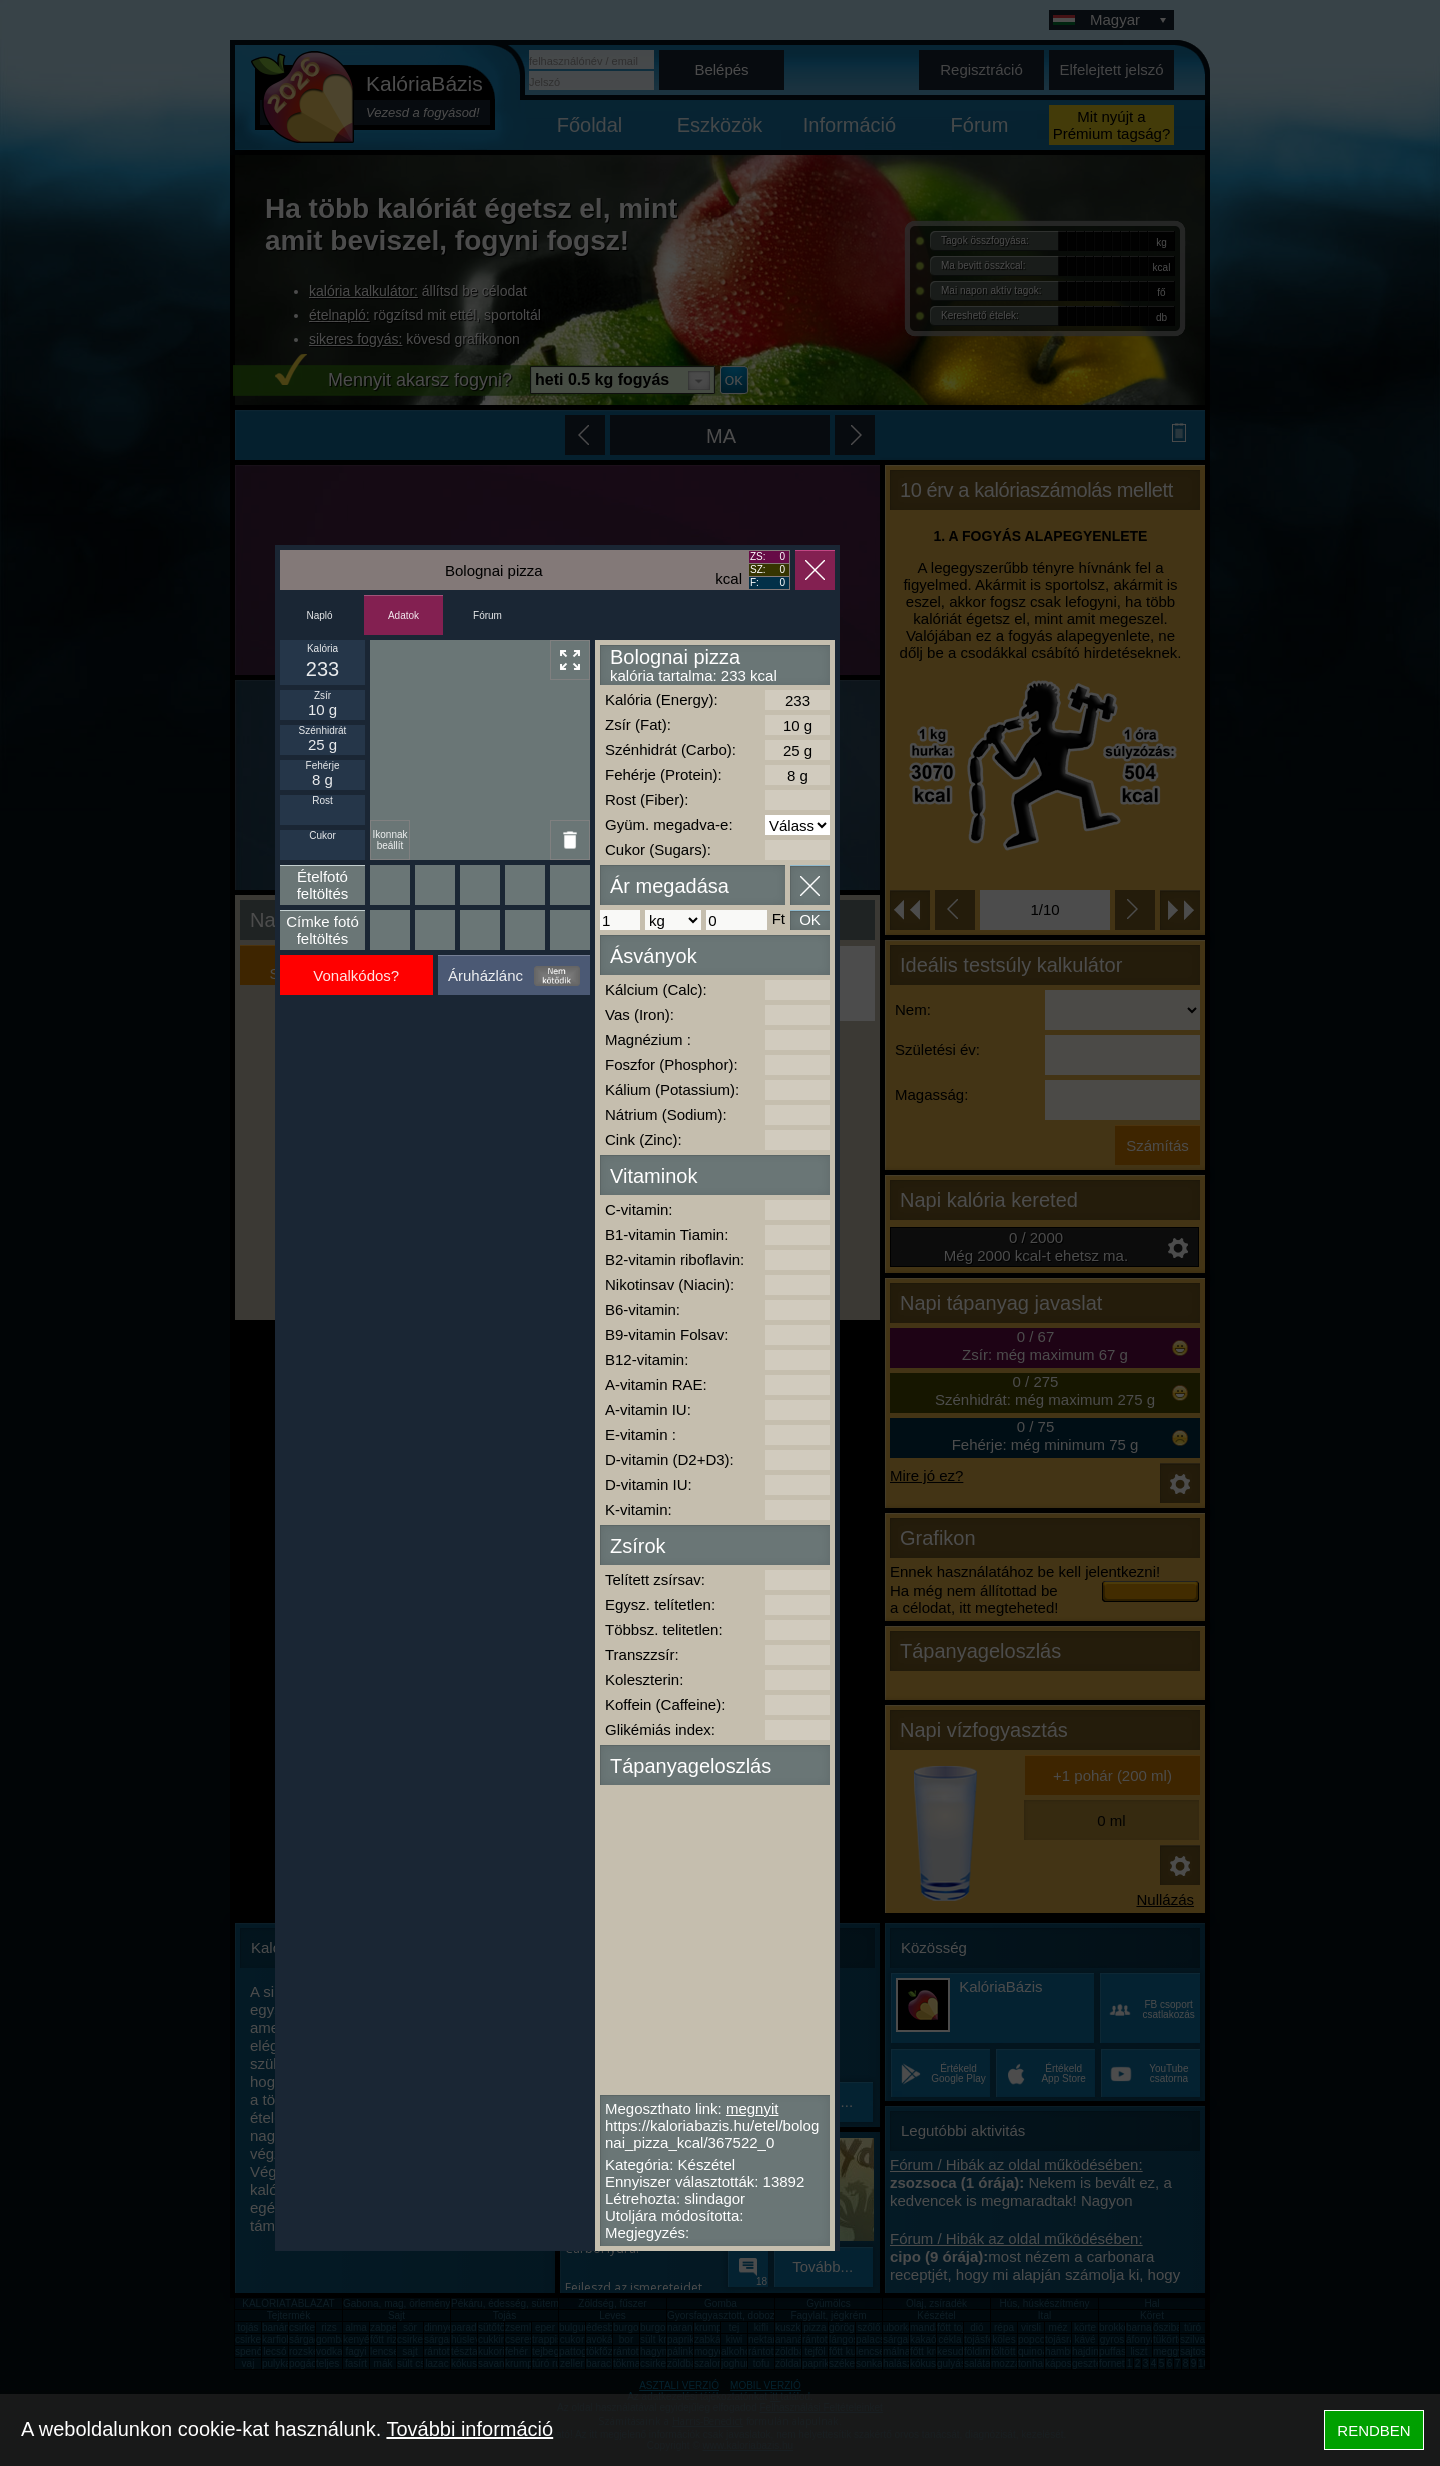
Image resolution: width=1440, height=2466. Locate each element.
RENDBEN (1373, 2430)
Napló (319, 615)
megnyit (752, 2108)
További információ (469, 2429)
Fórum (487, 615)
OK (810, 919)
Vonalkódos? (356, 975)
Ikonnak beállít (389, 840)
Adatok (403, 615)
